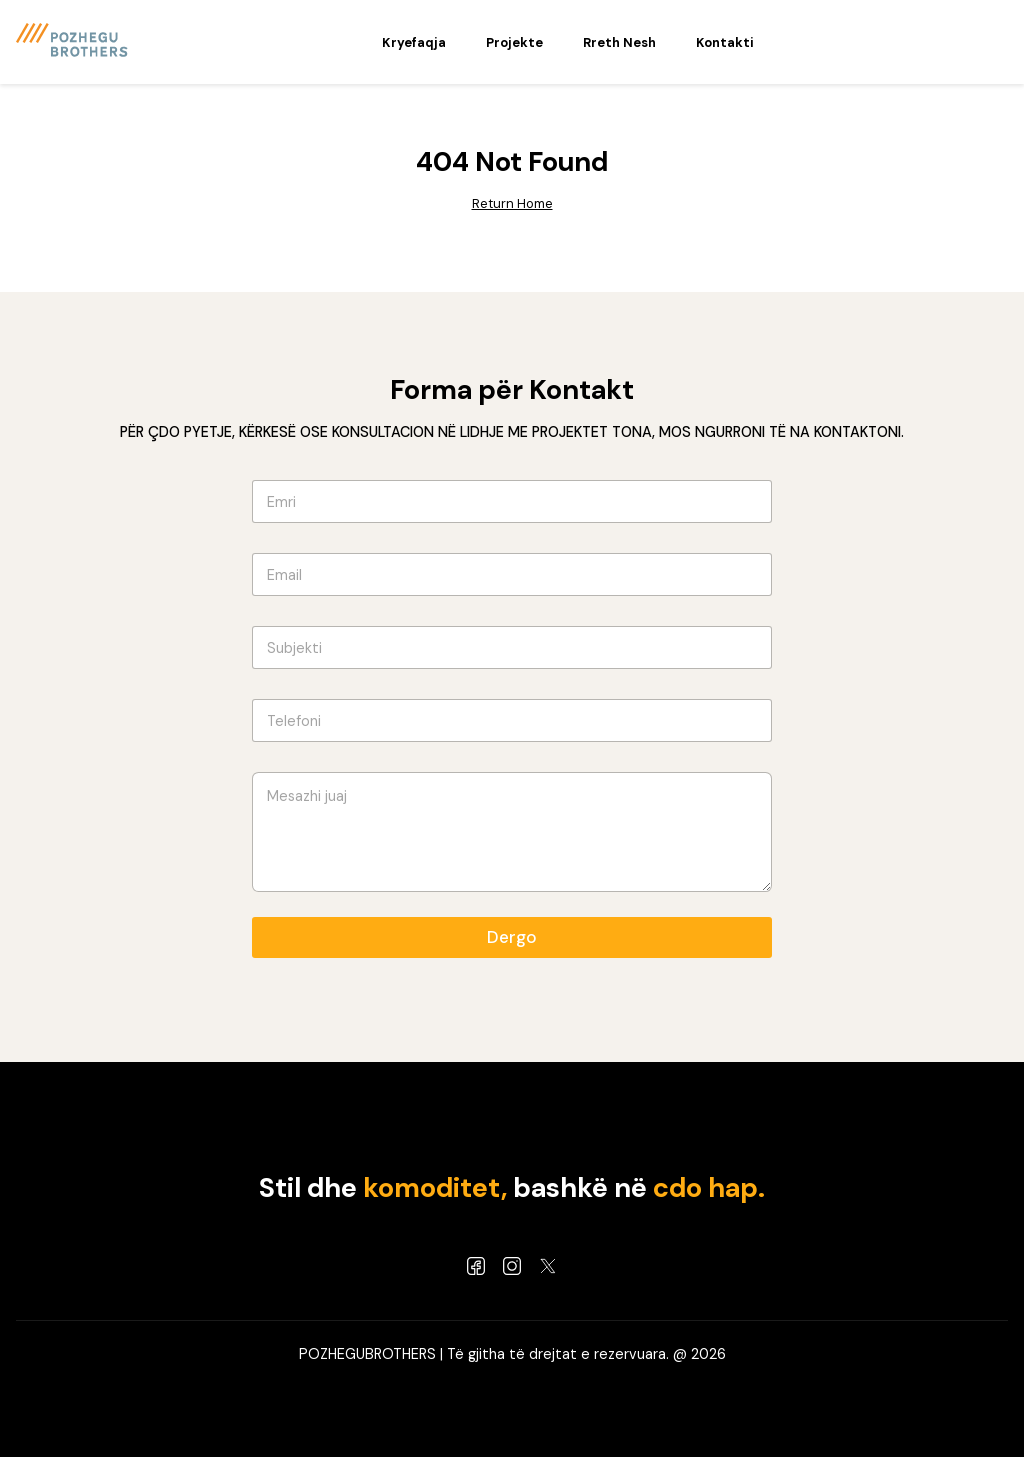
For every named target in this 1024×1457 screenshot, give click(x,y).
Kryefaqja (414, 42)
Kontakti (725, 42)
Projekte (514, 42)
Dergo (512, 937)
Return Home (512, 203)
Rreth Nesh (619, 42)
